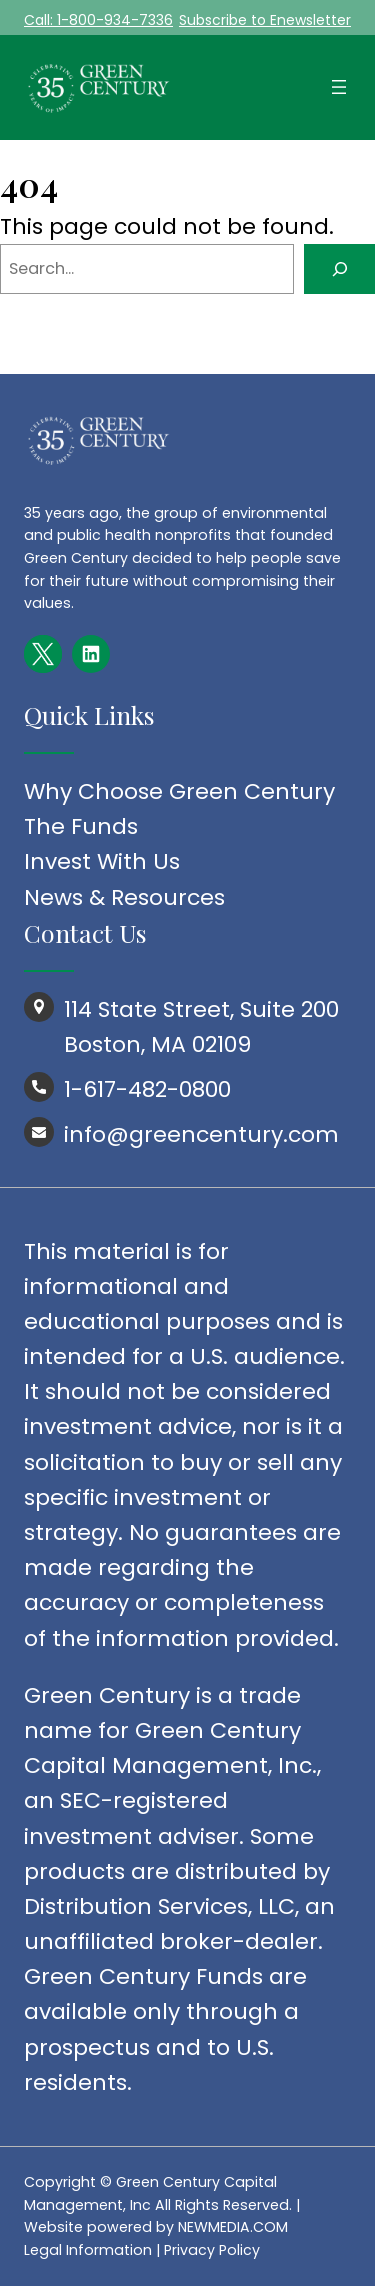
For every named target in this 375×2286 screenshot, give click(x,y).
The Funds (81, 826)
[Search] (339, 268)
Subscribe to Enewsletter (265, 20)
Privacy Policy (212, 2250)
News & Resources (124, 897)
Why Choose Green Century (179, 791)
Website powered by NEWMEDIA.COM (156, 2227)
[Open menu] (339, 87)
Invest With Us (102, 861)
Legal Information (88, 2250)
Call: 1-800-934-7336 (98, 20)
